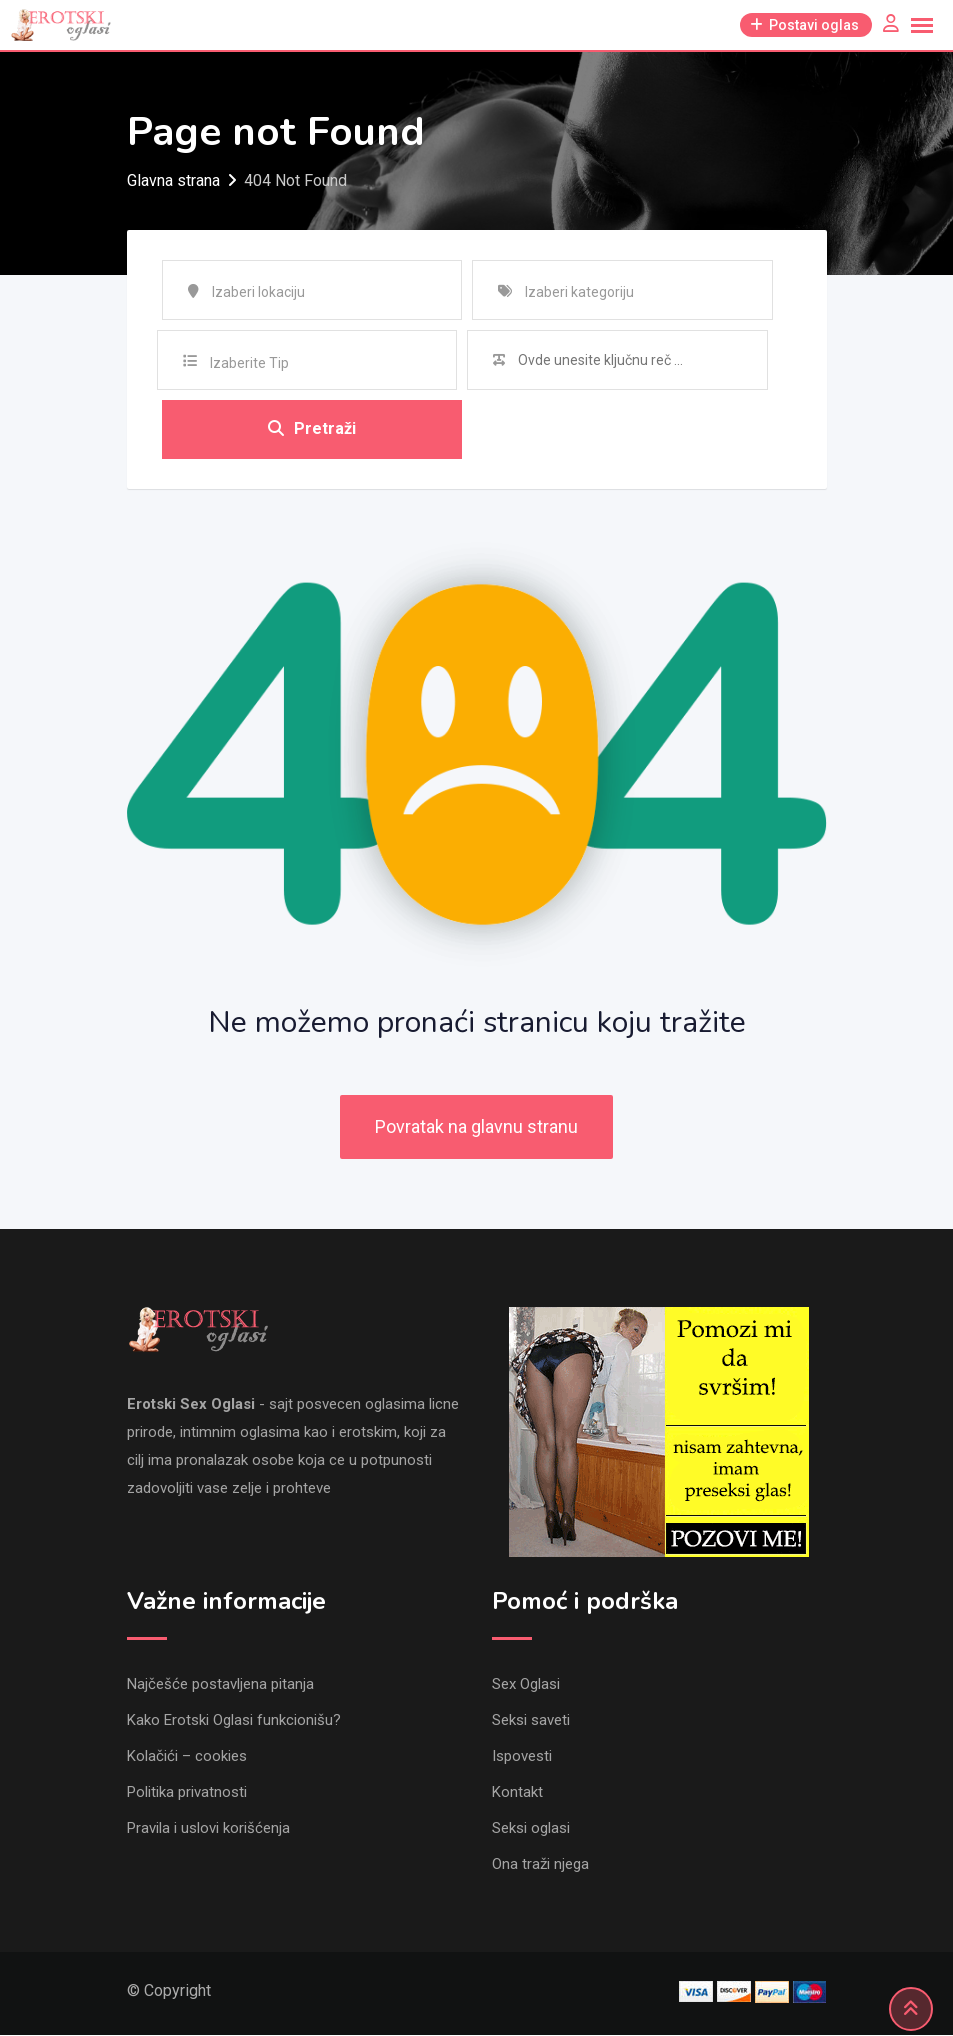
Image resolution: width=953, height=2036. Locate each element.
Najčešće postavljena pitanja (220, 1685)
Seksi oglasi (531, 1829)
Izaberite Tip (249, 363)
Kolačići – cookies (187, 1757)
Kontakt (517, 1793)
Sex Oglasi (526, 1685)
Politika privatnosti (187, 1793)
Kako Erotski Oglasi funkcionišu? (234, 1721)
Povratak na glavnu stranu (476, 1128)
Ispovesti (522, 1757)
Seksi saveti (531, 1721)
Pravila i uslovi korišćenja (208, 1829)
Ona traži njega (540, 1865)
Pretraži (312, 429)
